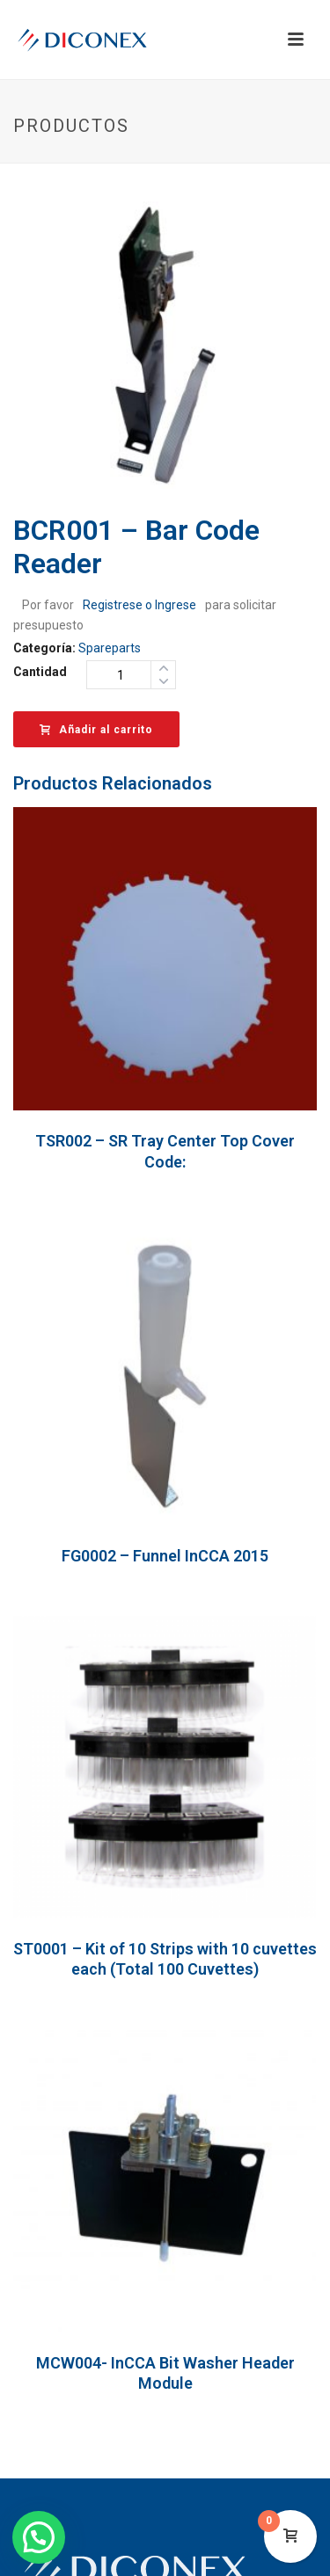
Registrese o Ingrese (139, 605)
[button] (38, 2537)
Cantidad (40, 672)
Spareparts (109, 648)
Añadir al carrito (96, 730)
